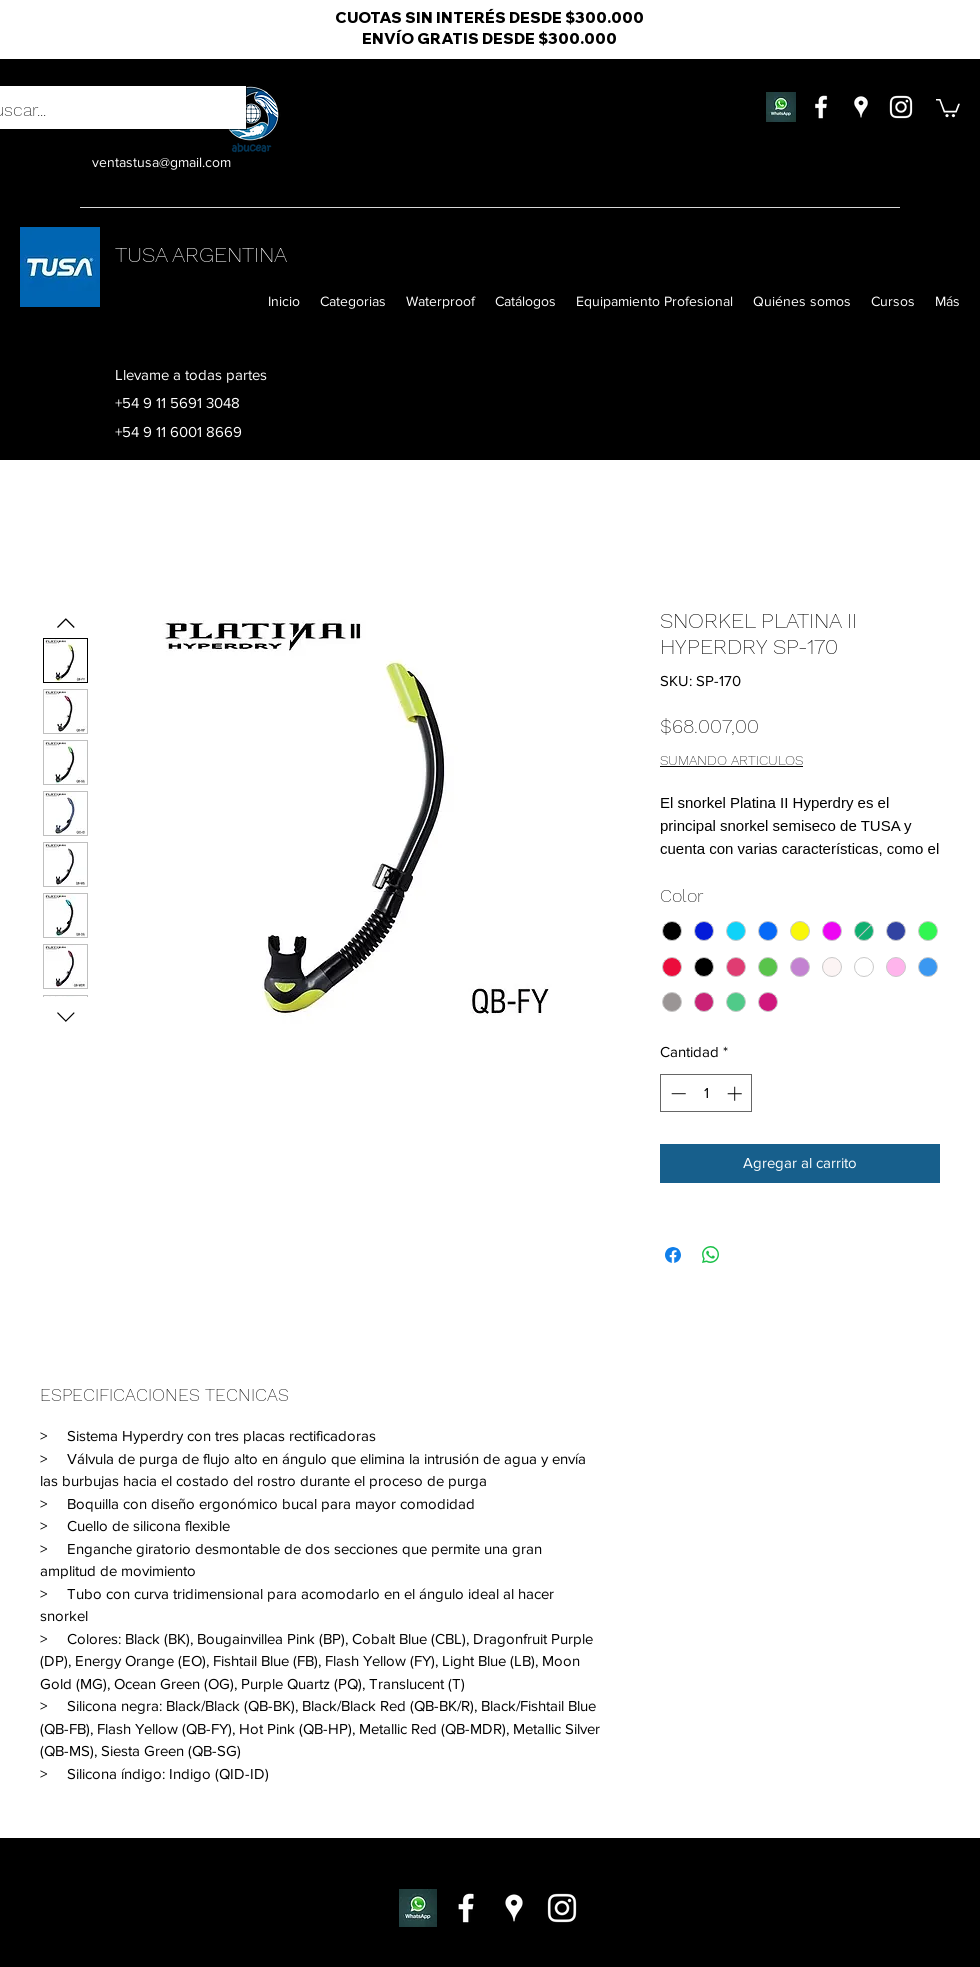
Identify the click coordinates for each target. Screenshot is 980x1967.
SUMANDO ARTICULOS (731, 760)
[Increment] (736, 1093)
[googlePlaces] (861, 107)
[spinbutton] (706, 1093)
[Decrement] (676, 1093)
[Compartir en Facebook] (673, 1255)
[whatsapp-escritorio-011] (418, 1908)
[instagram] (901, 107)
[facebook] (821, 107)
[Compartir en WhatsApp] (711, 1255)
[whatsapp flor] (781, 107)
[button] (948, 107)
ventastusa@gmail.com (161, 162)
